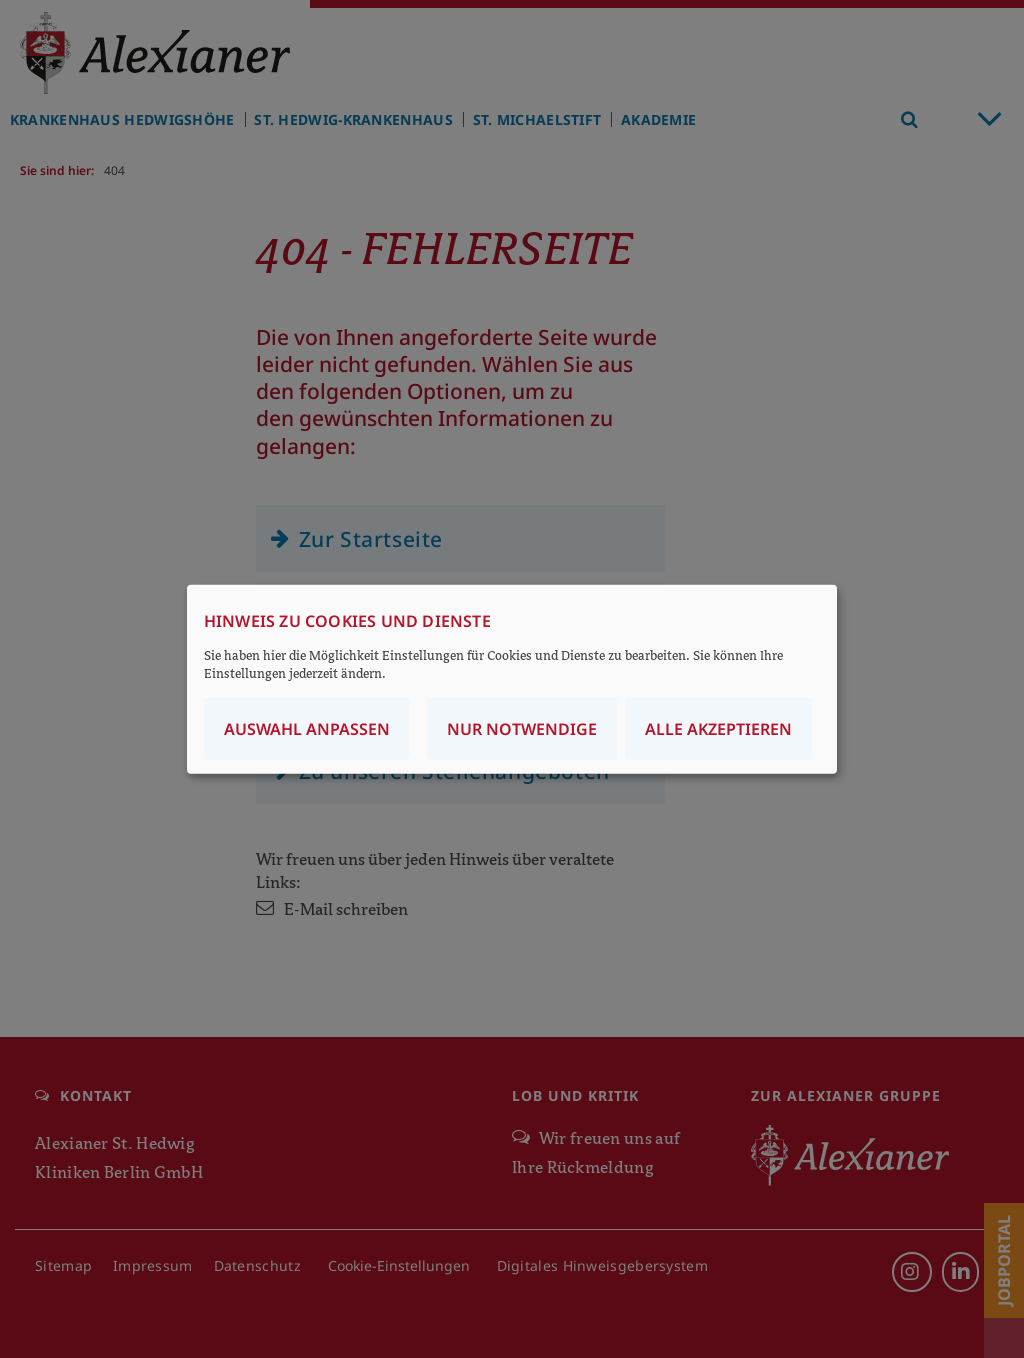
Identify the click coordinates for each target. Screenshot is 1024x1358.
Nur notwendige (522, 728)
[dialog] (512, 679)
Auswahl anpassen (307, 728)
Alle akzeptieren (718, 728)
